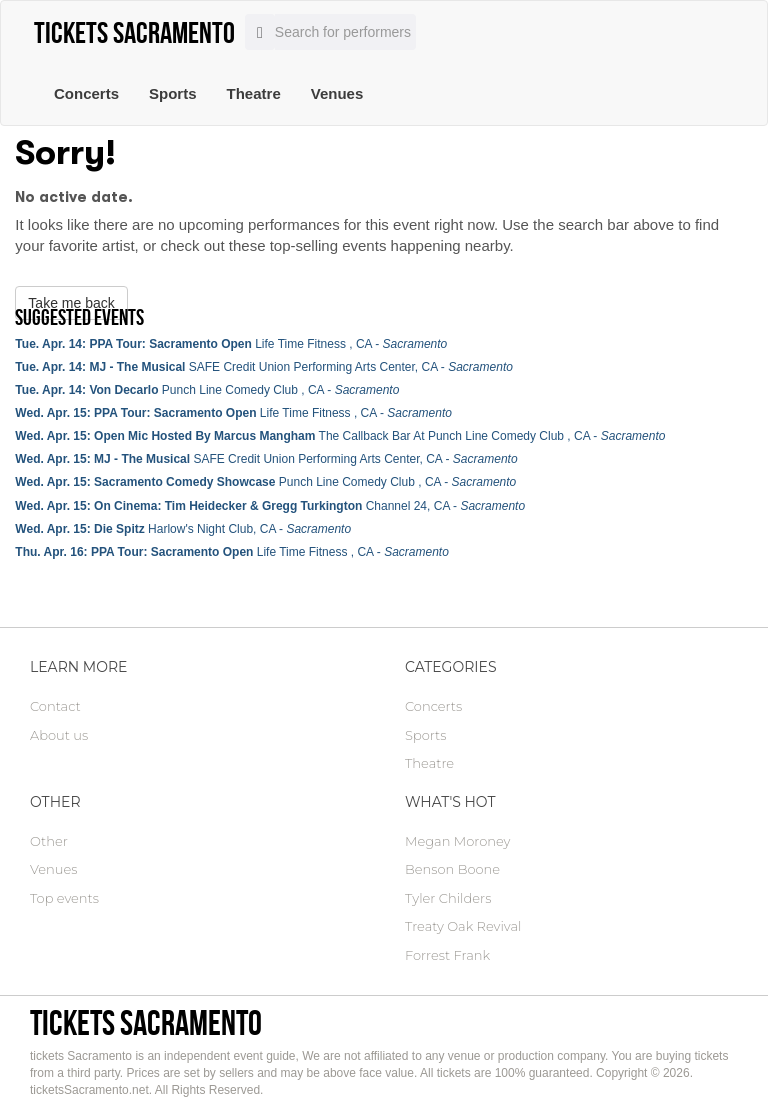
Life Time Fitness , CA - (231, 344)
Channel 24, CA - (270, 506)
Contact (55, 706)
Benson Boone (452, 869)
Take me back (71, 303)
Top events (64, 898)
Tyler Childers (448, 898)
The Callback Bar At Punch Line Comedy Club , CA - (340, 436)
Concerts (86, 93)
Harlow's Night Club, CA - (183, 529)
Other (49, 841)
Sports (173, 93)
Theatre (254, 93)
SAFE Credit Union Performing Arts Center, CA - (264, 367)
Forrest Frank (447, 955)
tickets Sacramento (146, 1022)
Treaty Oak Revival (463, 926)
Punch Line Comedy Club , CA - (207, 390)
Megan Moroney (457, 841)
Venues (337, 93)
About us (59, 735)
